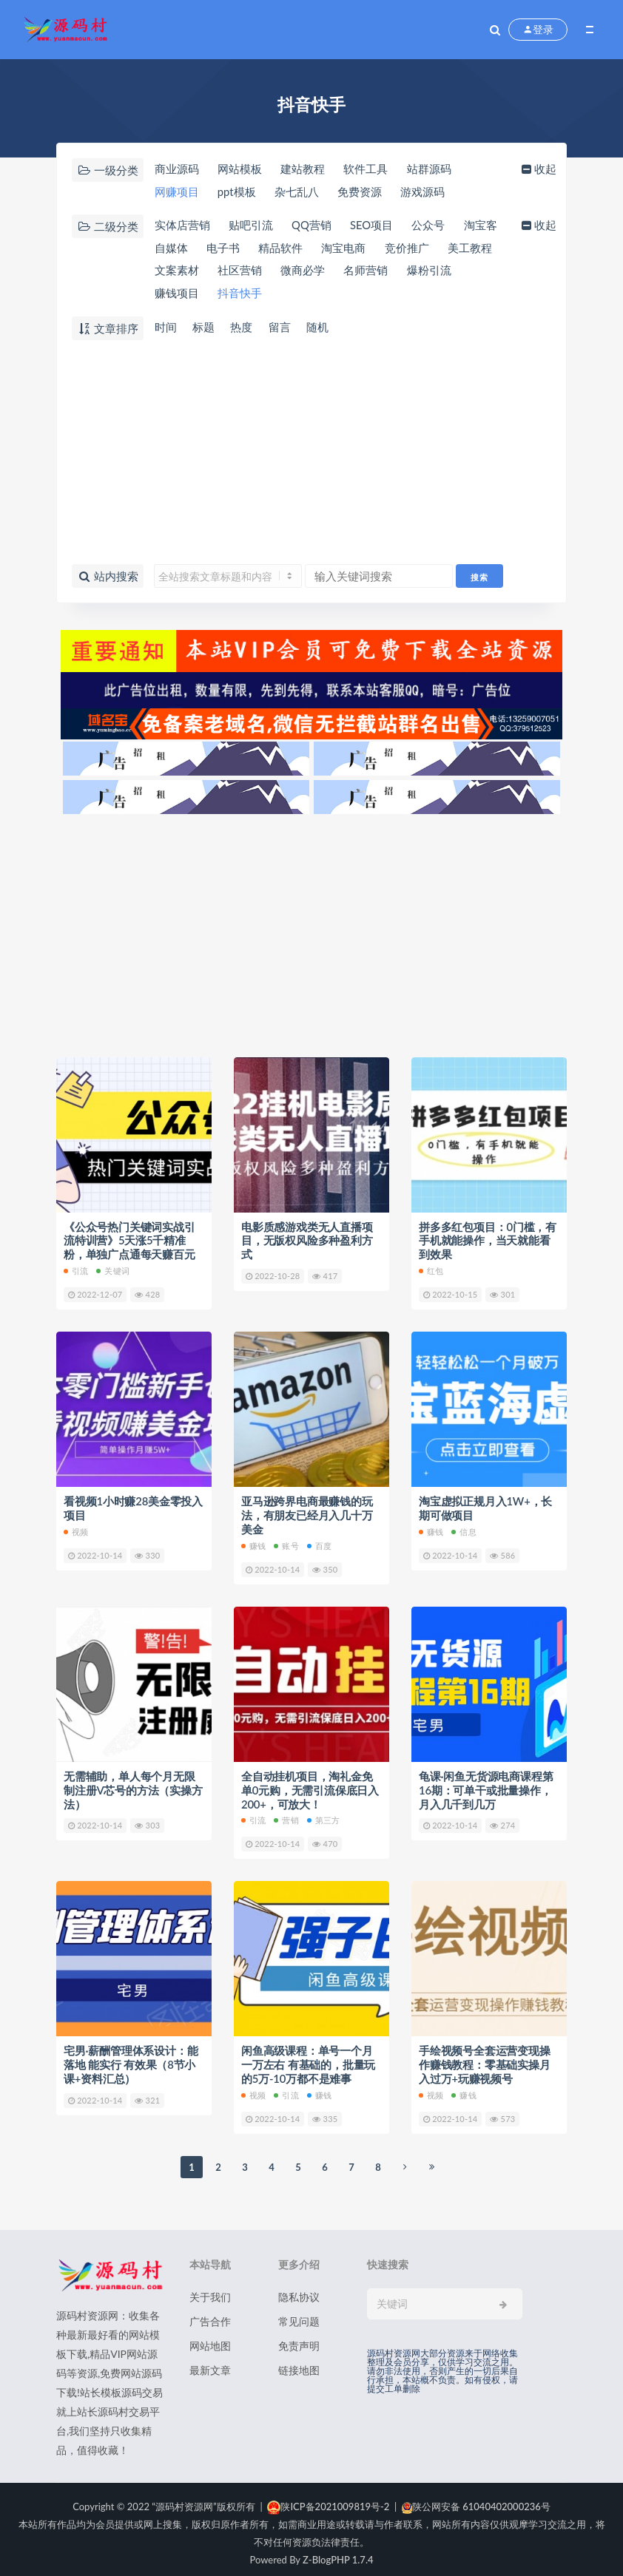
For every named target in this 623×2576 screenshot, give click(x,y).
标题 (203, 327)
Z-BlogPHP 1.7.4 (338, 2552)
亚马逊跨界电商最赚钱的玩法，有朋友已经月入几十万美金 (307, 1513)
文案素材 (240, 271)
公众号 (430, 225)
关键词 (112, 1269)
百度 (319, 1542)
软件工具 (367, 169)
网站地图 (210, 2338)
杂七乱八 (297, 192)
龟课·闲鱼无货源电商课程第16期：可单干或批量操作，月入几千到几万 (486, 1786)
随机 (319, 327)
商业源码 (176, 169)
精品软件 (334, 248)
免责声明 (299, 2338)
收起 (539, 169)
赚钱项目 (240, 294)
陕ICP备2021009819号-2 (328, 2499)
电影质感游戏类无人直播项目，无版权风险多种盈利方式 (307, 1240)
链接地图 (299, 2362)
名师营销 (430, 271)
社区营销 (303, 271)
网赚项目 (176, 192)
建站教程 (303, 169)
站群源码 (430, 169)
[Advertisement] (311, 453)
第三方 (323, 1815)
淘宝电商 (396, 248)
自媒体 (223, 248)
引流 (76, 1269)
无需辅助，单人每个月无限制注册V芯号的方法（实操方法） (133, 1786)
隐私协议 (299, 2289)
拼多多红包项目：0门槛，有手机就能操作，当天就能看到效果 (487, 1240)
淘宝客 (170, 248)
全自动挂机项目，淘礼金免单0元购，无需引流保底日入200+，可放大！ (310, 1786)
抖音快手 (303, 294)
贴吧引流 (251, 225)
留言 (280, 327)
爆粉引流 (176, 294)
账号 (286, 1542)
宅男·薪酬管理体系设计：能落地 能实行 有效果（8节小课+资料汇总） (131, 2058)
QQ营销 (312, 225)
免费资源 (361, 192)
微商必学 (367, 271)
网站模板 (240, 169)
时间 (165, 327)
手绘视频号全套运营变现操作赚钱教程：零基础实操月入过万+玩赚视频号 (484, 2058)
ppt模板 (237, 192)
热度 (242, 327)
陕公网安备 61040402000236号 (476, 2499)
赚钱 (253, 1542)
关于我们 (210, 2289)
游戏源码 (424, 192)
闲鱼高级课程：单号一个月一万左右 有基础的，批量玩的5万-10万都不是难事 (308, 2058)
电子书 (275, 248)
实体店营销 (181, 225)
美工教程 (176, 271)
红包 (431, 1269)
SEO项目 (373, 225)
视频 (76, 1528)
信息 (463, 1528)
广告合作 (210, 2314)
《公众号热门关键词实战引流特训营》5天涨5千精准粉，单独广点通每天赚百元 (129, 1240)
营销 (286, 1815)
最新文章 (210, 2362)
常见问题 (299, 2314)
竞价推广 (460, 248)
